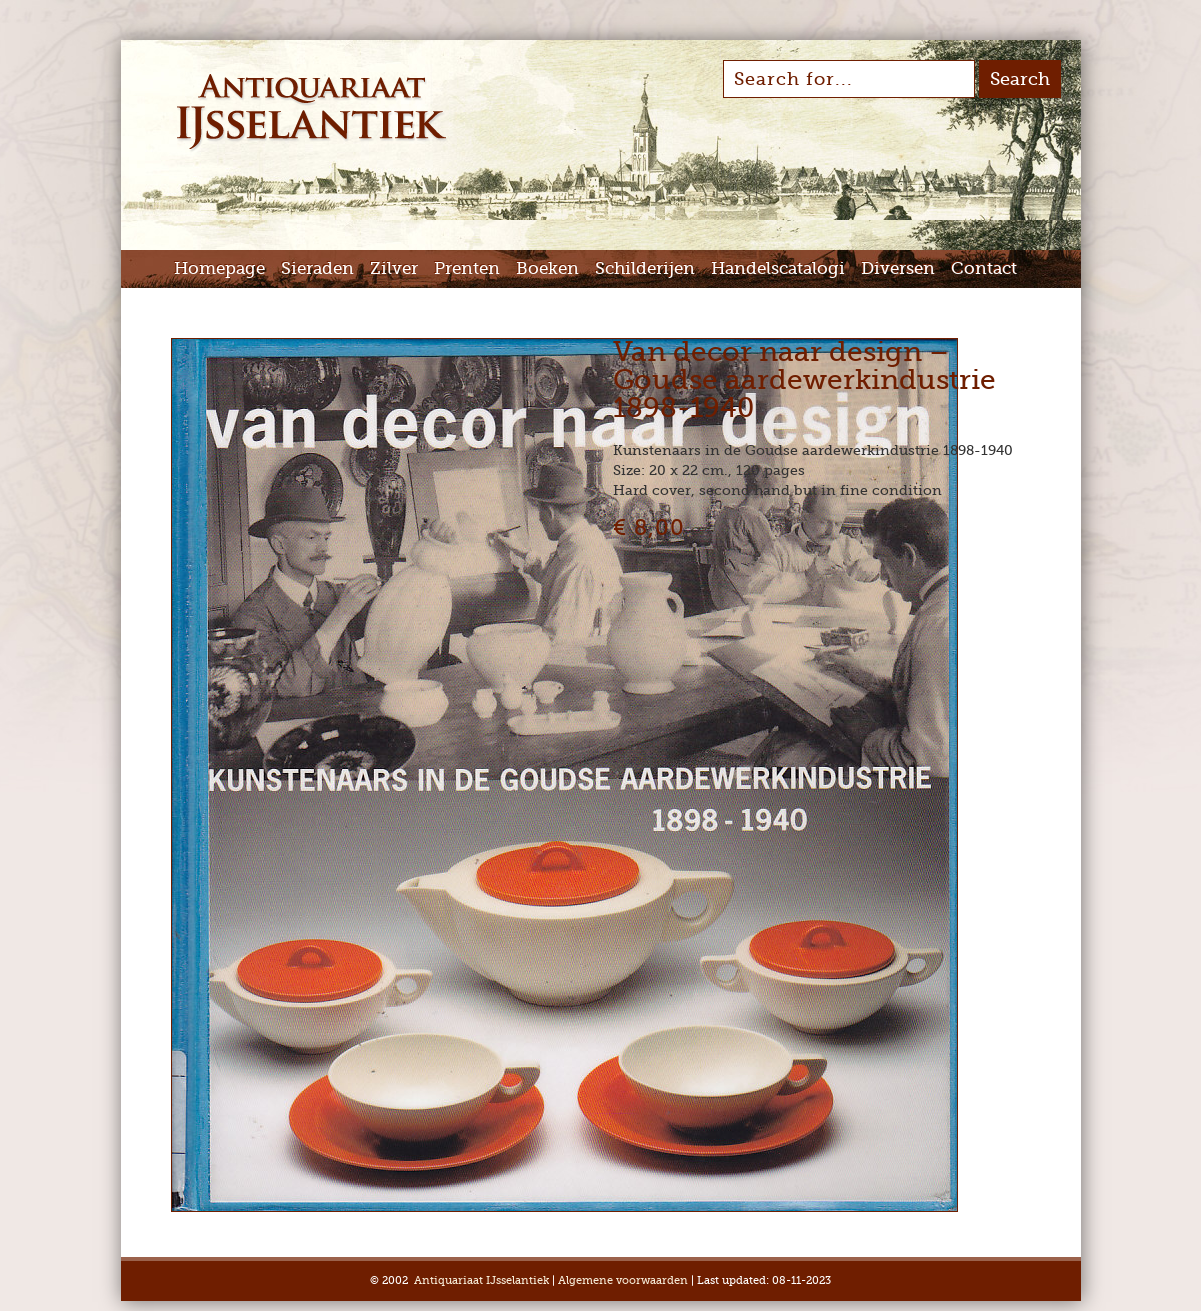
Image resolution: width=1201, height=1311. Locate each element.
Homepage (219, 268)
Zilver (394, 268)
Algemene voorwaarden (623, 1280)
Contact (984, 268)
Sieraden (317, 268)
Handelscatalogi (778, 268)
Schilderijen (645, 268)
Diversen (898, 268)
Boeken (547, 268)
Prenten (467, 268)
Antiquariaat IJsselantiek (481, 1280)
